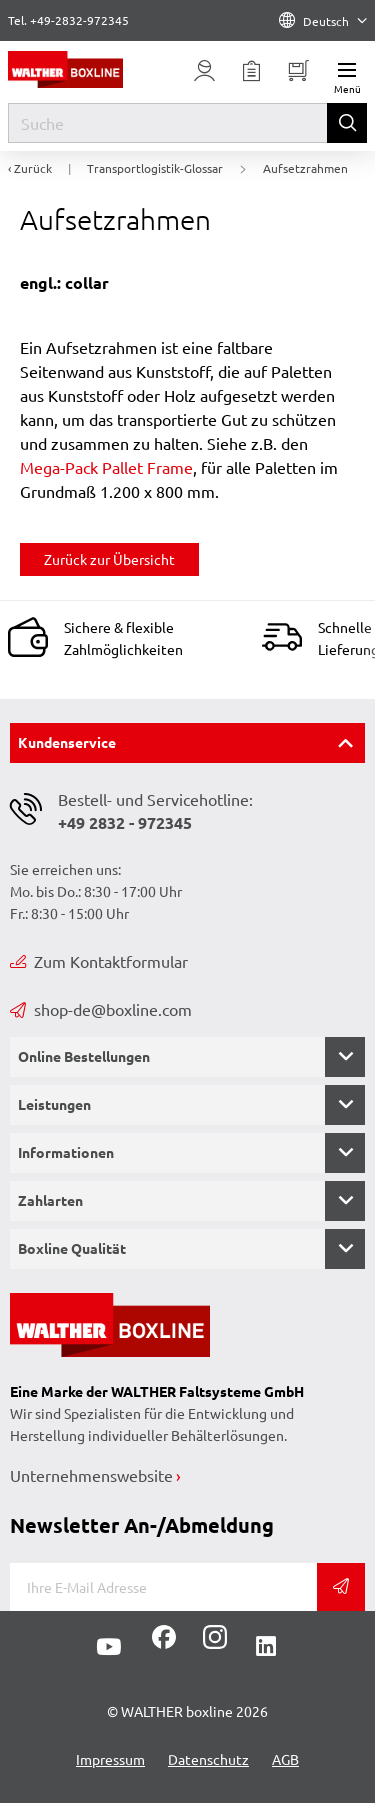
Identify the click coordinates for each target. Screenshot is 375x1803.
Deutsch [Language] (323, 21)
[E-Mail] (163, 1587)
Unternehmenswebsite (91, 1475)
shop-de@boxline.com (101, 1009)
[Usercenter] (205, 71)
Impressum (110, 1759)
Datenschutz (208, 1759)
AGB (285, 1759)
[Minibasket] (299, 71)
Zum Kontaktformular (99, 961)
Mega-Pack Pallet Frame (106, 467)
